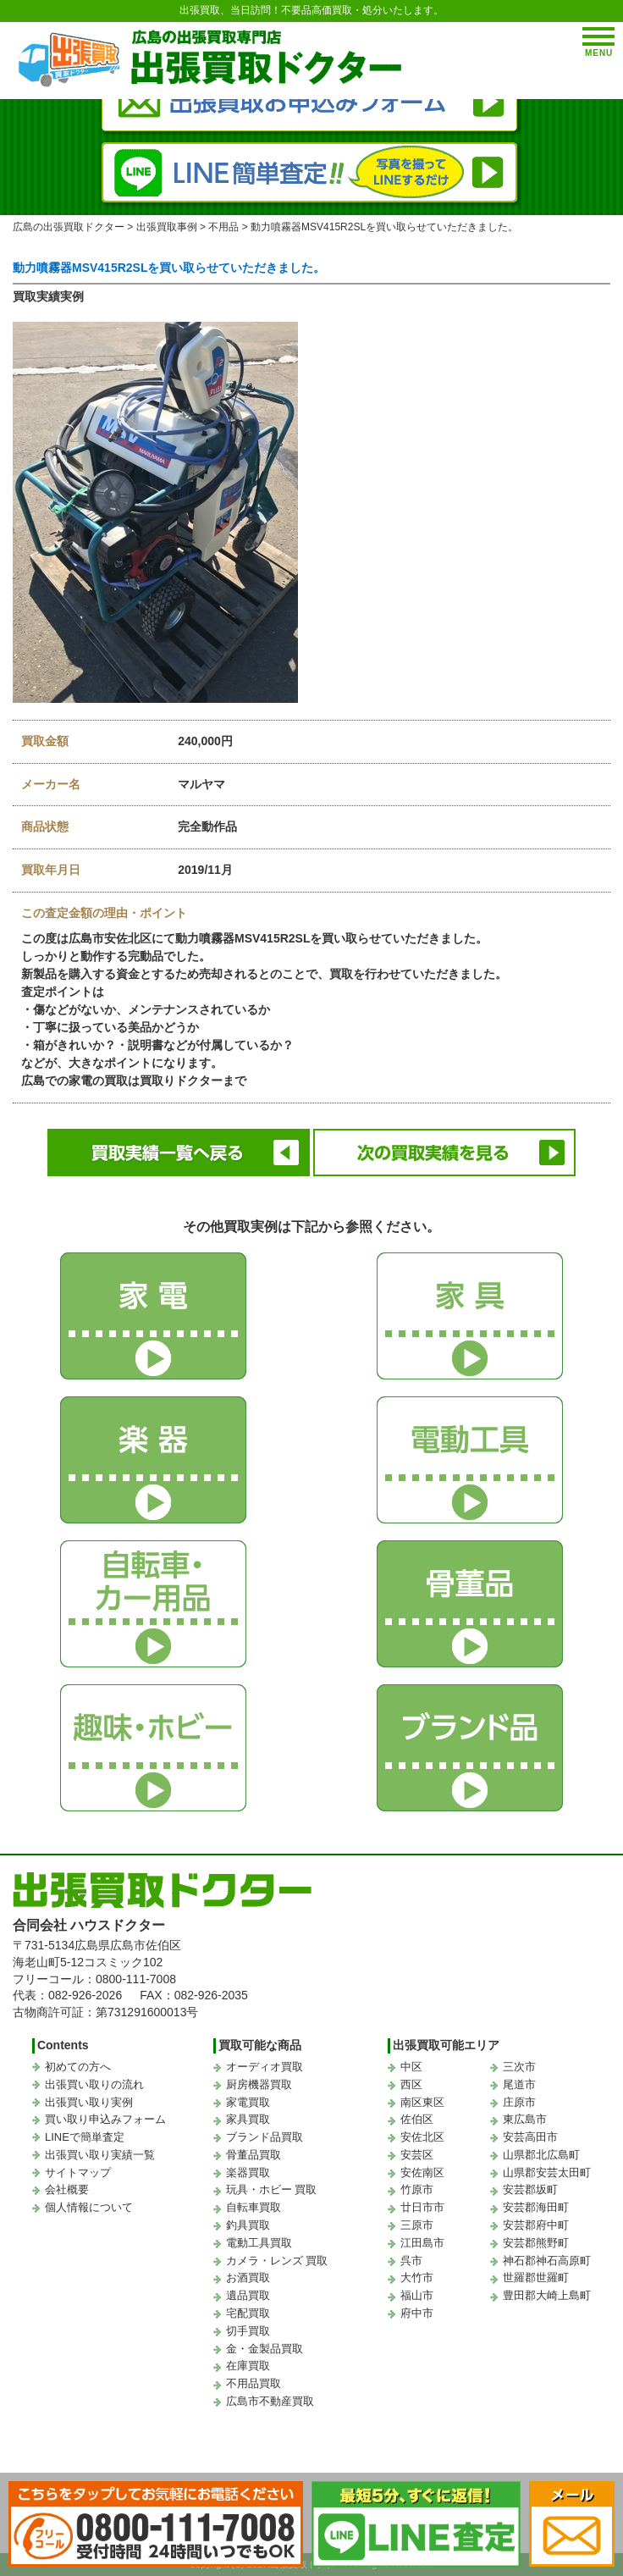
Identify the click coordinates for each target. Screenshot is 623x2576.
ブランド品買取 (264, 2137)
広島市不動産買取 (270, 2401)
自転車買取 (253, 2207)
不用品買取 (253, 2383)
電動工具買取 (259, 2242)
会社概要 (67, 2189)
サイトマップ (78, 2172)
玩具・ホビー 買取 (271, 2189)
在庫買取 (248, 2365)
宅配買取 (248, 2313)
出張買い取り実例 (89, 2102)
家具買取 (248, 2119)
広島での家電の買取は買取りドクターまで (133, 1080)
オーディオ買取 (264, 2066)
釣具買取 (248, 2225)
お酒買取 (248, 2277)
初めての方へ (78, 2066)
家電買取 (248, 2102)
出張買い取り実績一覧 (100, 2154)
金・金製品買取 (264, 2348)
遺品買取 (248, 2295)
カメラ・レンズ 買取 (277, 2260)
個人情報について (89, 2207)
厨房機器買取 (259, 2084)
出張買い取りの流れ (94, 2084)
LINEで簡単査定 (84, 2137)
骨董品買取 (253, 2154)
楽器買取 (248, 2172)
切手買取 (248, 2330)
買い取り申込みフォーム (105, 2119)
